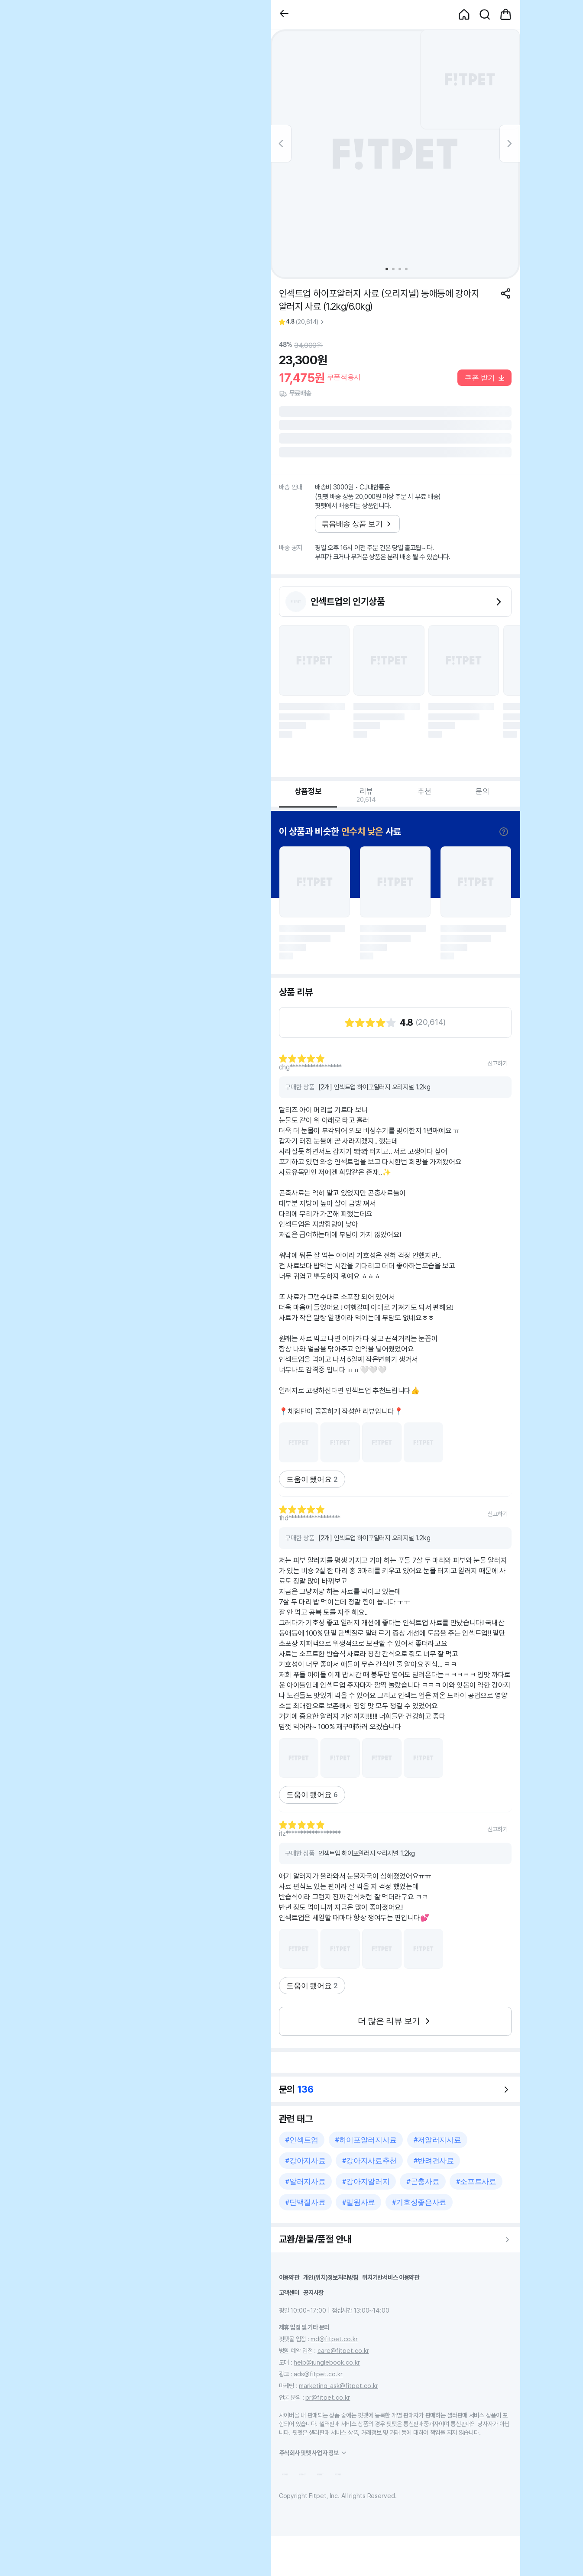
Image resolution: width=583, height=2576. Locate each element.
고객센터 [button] (289, 2292)
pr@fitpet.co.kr (327, 2397)
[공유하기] (505, 293)
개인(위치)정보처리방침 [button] (330, 2277)
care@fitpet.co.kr (343, 2350)
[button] (284, 14)
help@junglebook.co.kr (327, 2362)
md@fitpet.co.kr (334, 2339)
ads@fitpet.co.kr (318, 2374)
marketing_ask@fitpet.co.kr (338, 2385)
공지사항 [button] (313, 2292)
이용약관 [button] (289, 2277)
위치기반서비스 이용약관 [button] (390, 2277)
